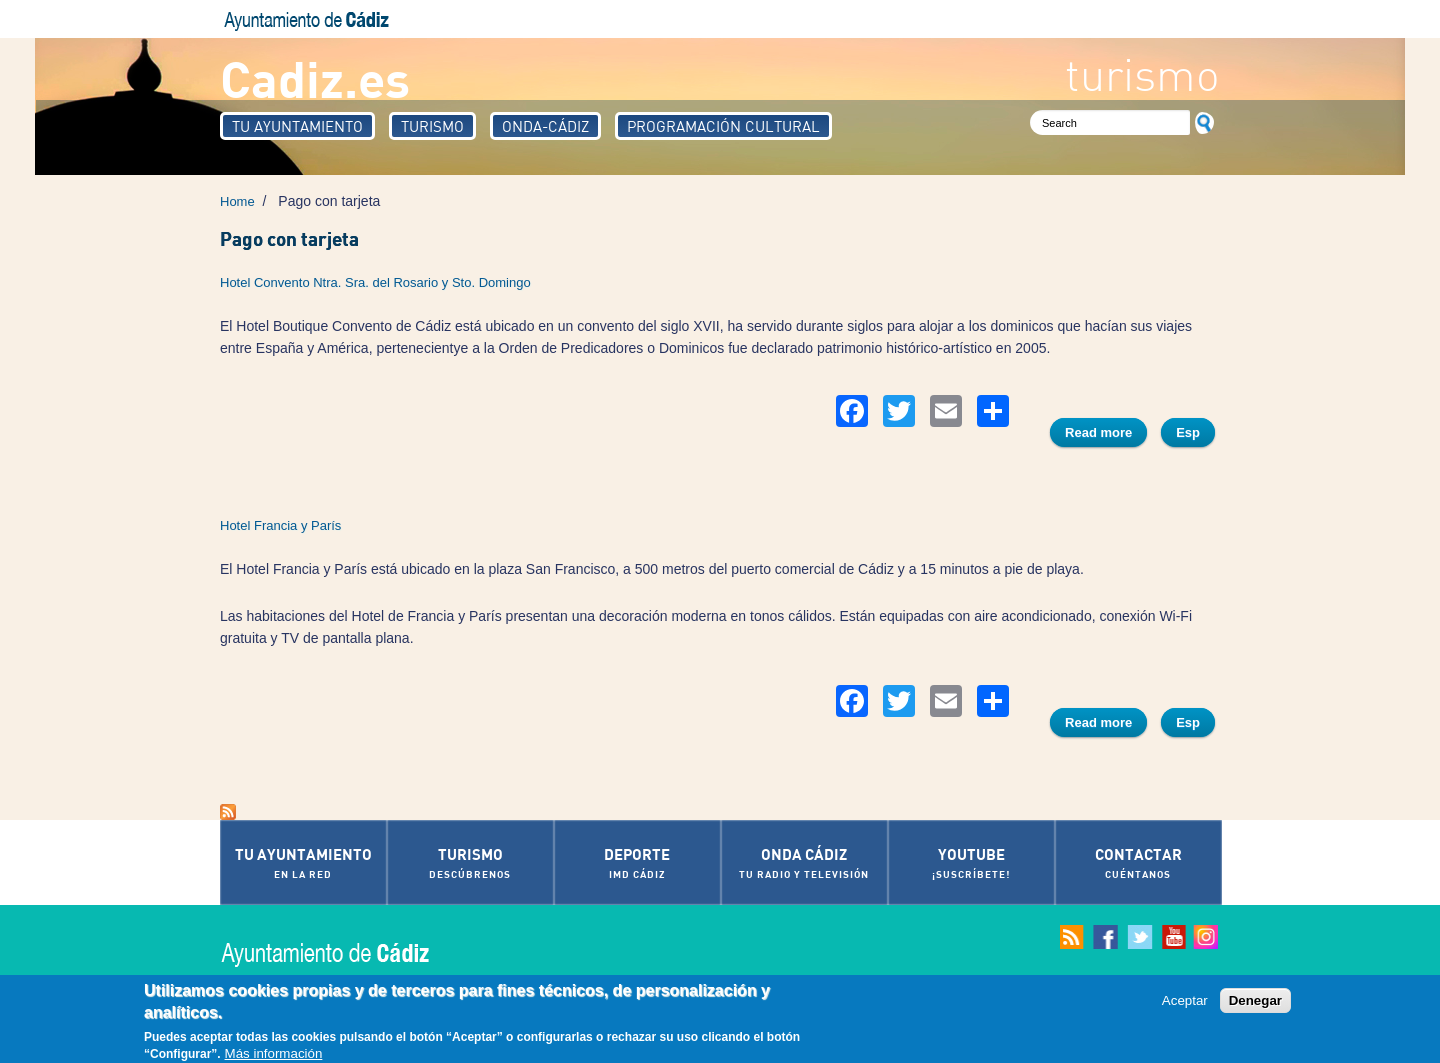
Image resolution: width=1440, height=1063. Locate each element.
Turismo (432, 126)
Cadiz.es (315, 77)
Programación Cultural (723, 126)
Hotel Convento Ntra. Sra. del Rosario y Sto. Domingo (375, 282)
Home (237, 201)
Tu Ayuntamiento (297, 126)
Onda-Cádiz (545, 126)
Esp (1188, 432)
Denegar (1255, 1001)
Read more (1106, 435)
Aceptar (1185, 1001)
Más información (274, 1054)
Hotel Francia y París (280, 525)
